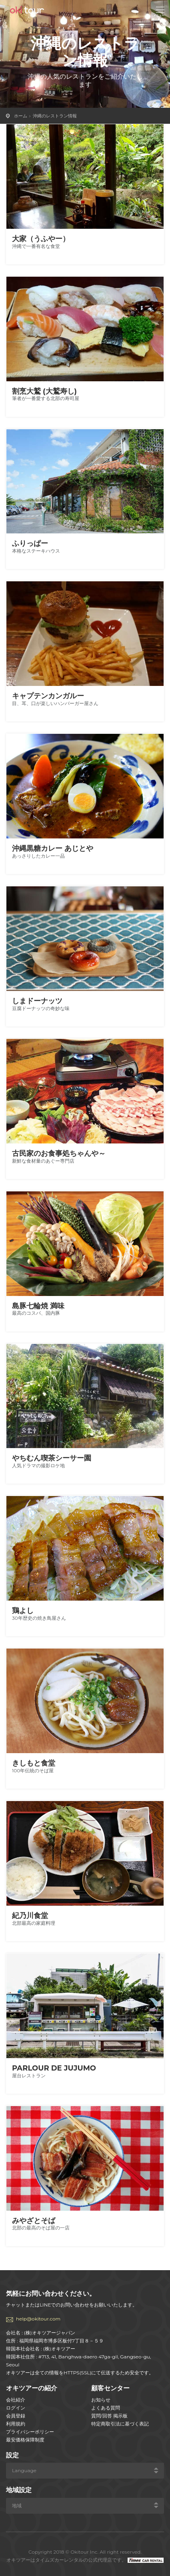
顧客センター (110, 2388)
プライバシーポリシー (30, 2432)
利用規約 (15, 2424)
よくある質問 (105, 2408)
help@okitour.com (38, 2319)
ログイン (15, 2408)
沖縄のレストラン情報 (55, 116)
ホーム (20, 116)
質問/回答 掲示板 (109, 2416)
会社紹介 (15, 2400)
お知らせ (100, 2400)
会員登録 (15, 2416)
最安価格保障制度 (25, 2440)
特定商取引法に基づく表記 (120, 2424)
